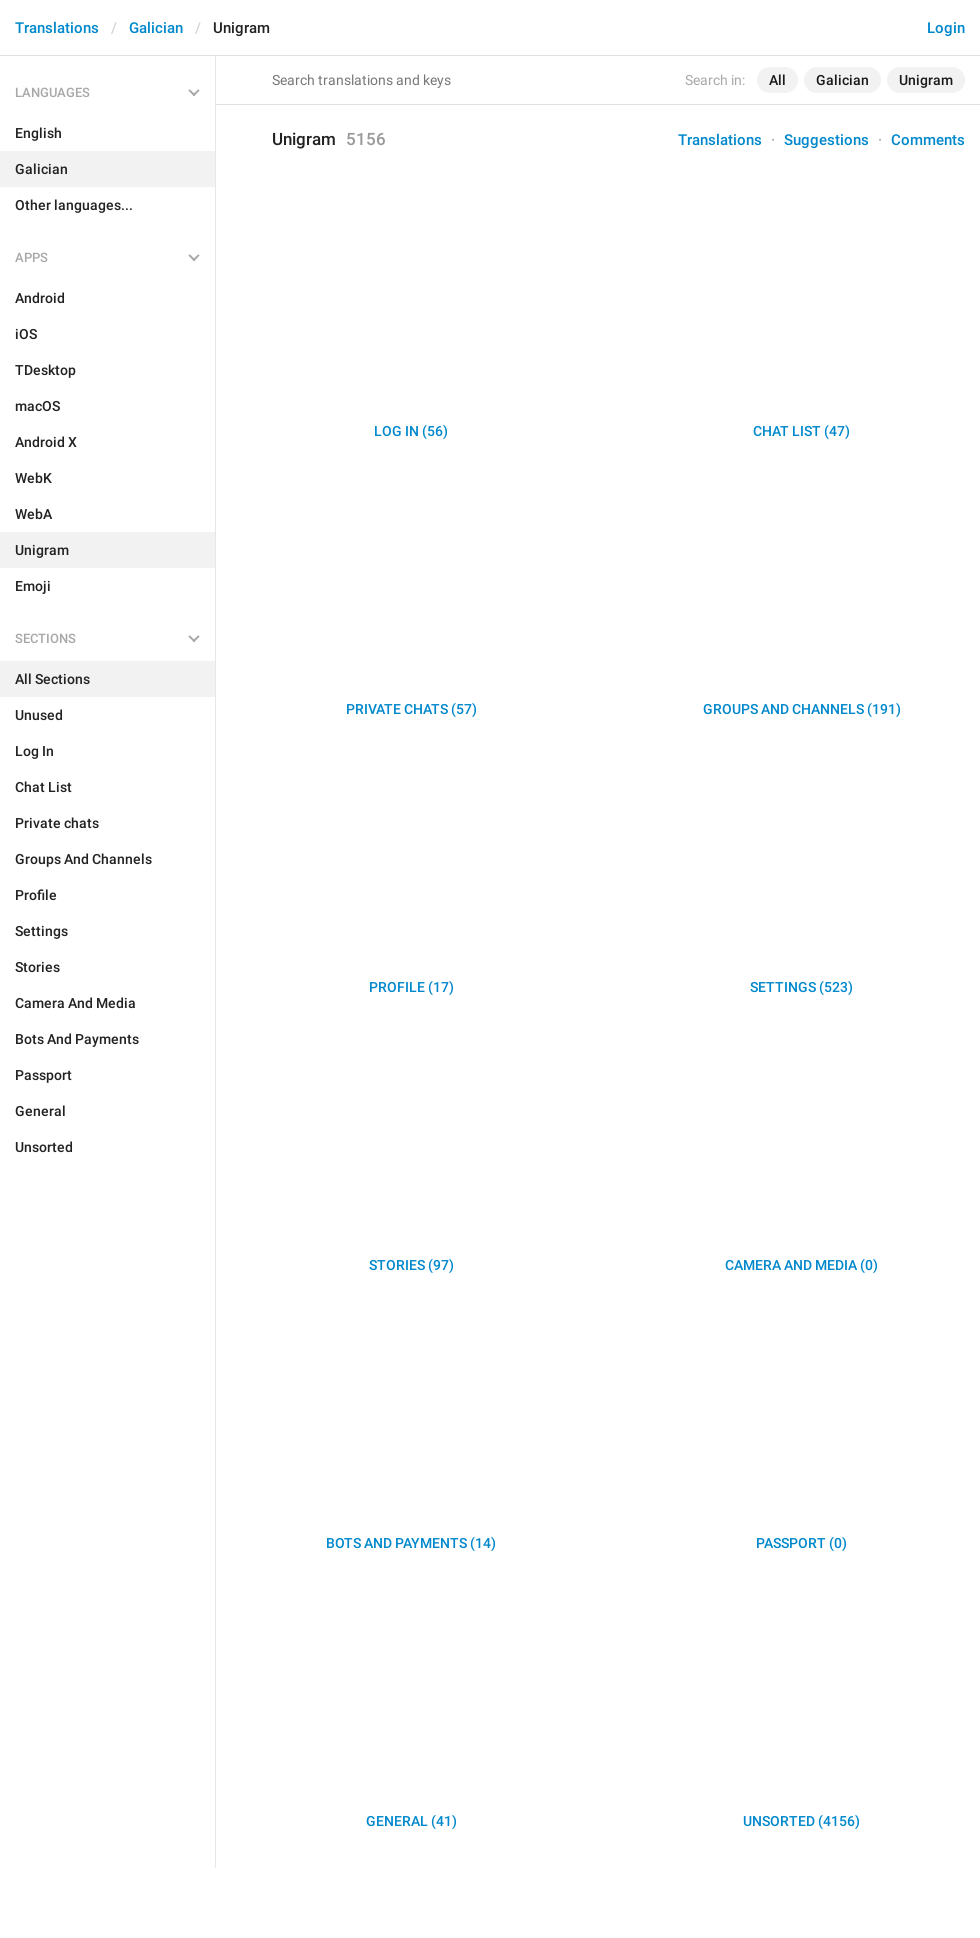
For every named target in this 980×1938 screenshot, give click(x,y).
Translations (57, 28)
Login (946, 28)
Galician (156, 28)
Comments (928, 140)
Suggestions (826, 140)
